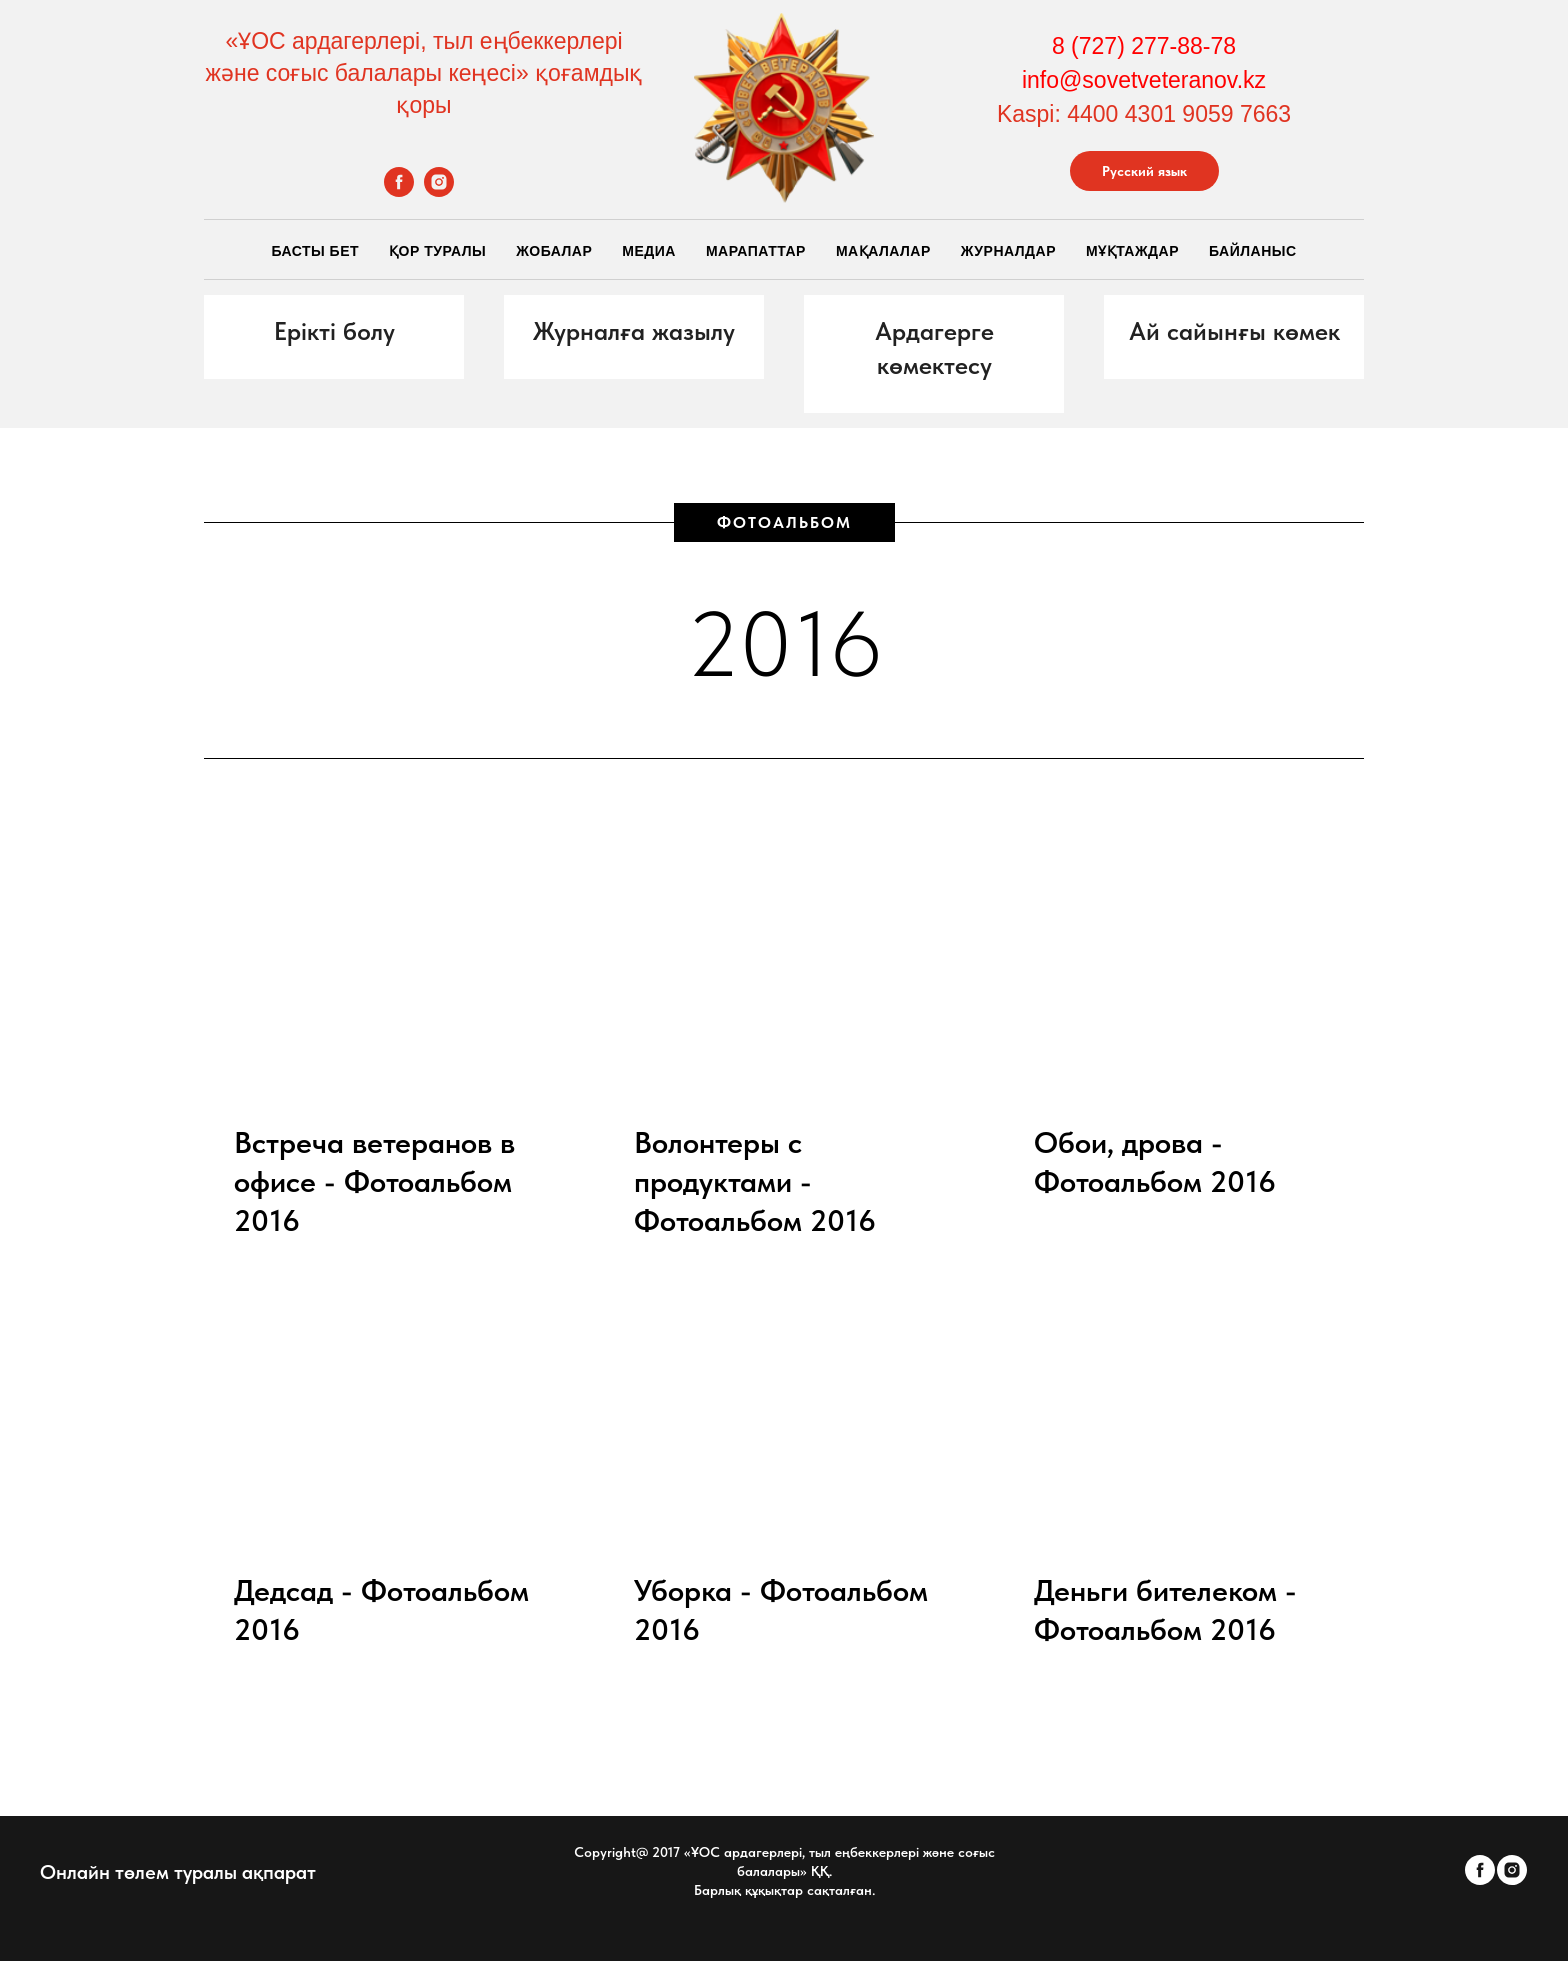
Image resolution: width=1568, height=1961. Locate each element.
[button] (334, 332)
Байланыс (1253, 251)
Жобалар (554, 251)
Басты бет (315, 251)
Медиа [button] (649, 251)
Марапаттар (756, 251)
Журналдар (1008, 251)
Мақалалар (883, 251)
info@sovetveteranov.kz (1144, 80)
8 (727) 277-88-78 (1144, 46)
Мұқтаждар (1132, 251)
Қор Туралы (437, 251)
